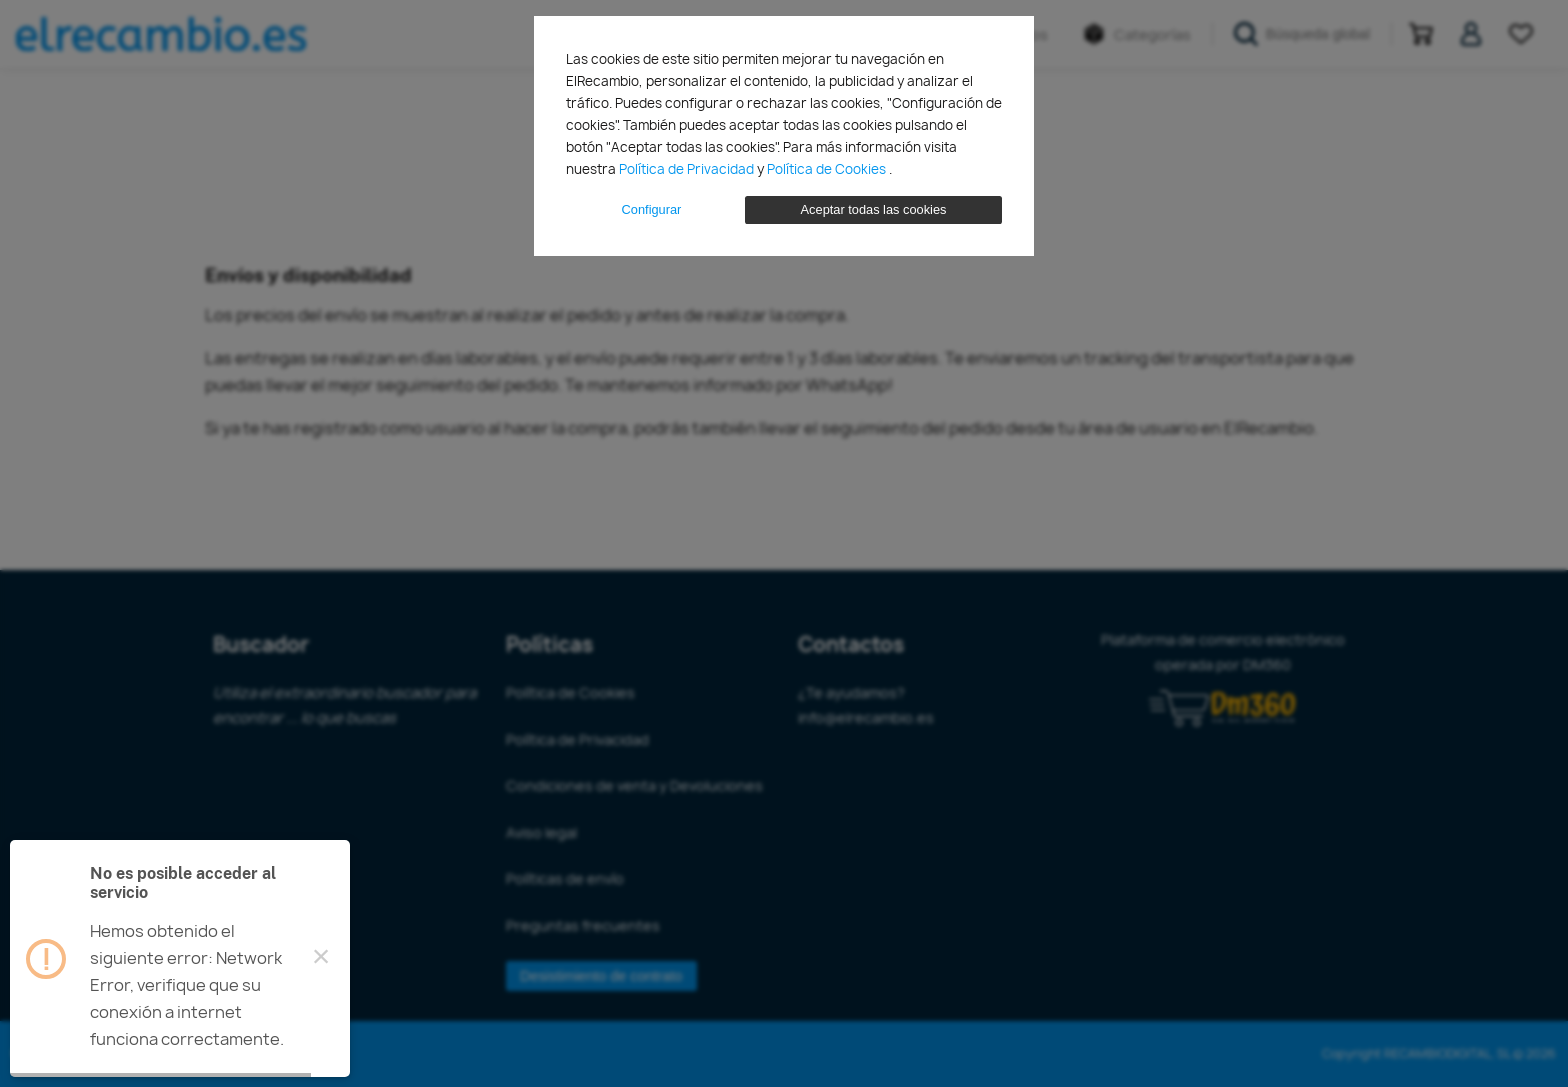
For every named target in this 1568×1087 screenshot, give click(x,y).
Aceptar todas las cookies (874, 209)
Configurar (652, 209)
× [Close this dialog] (321, 959)
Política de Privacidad (688, 169)
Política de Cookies (828, 169)
